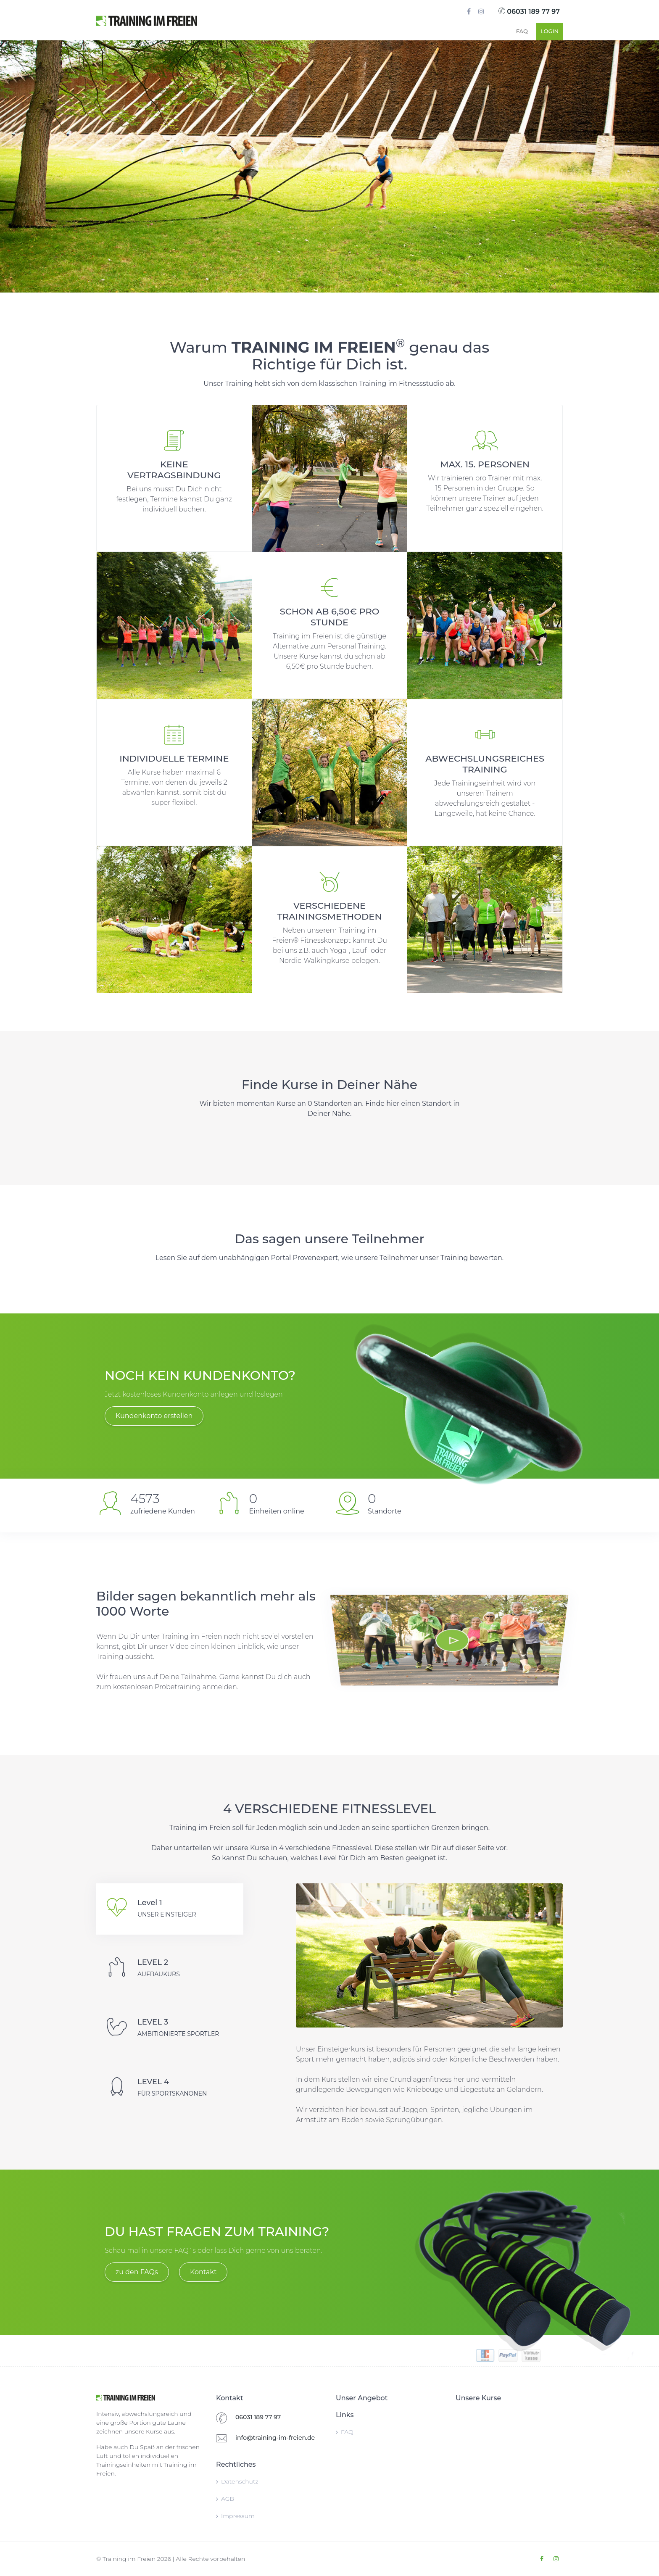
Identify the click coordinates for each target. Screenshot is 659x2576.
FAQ (522, 31)
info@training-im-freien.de (275, 2438)
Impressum (235, 2516)
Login (549, 31)
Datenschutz (237, 2481)
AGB (225, 2498)
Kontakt (203, 2272)
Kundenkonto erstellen (154, 1416)
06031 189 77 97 (529, 12)
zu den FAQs (137, 2272)
